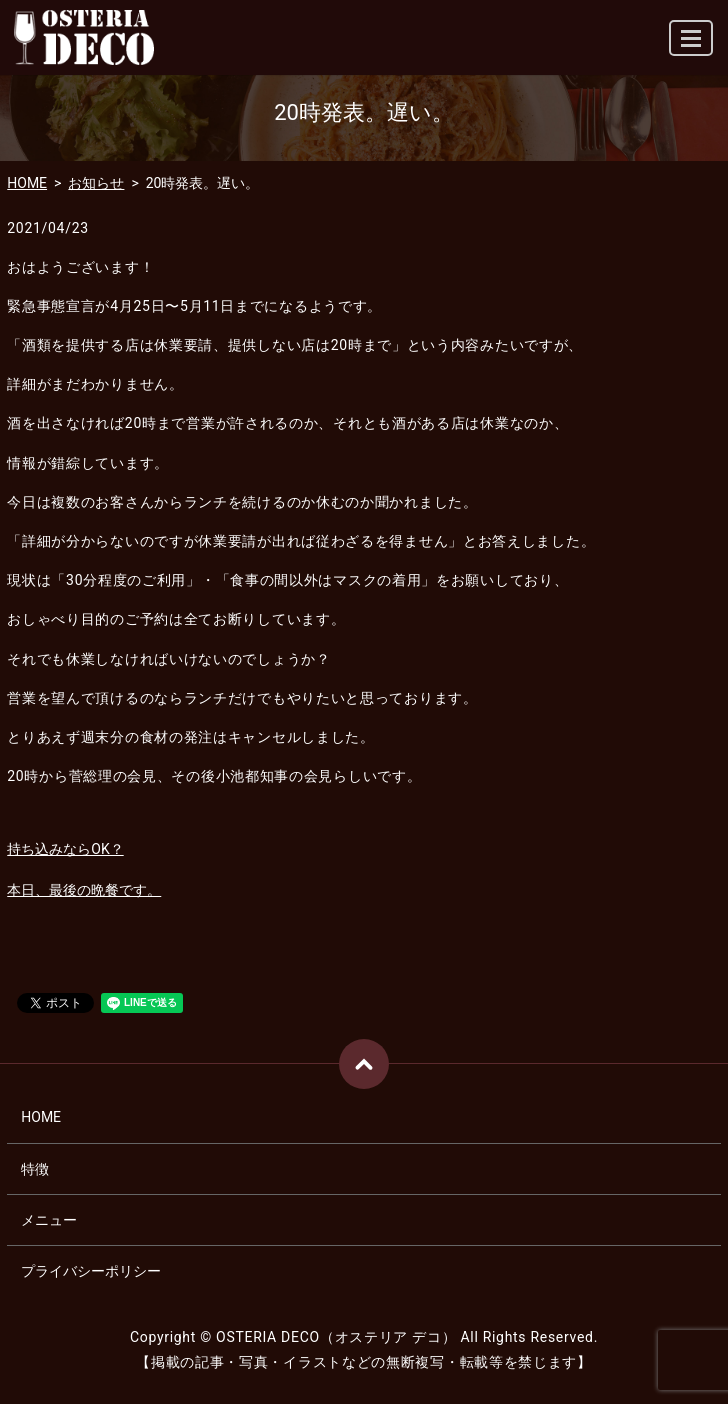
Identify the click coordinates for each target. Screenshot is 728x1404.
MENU (692, 46)
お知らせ (96, 183)
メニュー (49, 1220)
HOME (27, 183)
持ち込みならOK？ (65, 849)
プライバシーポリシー (91, 1271)
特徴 (35, 1169)
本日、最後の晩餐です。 (84, 890)
